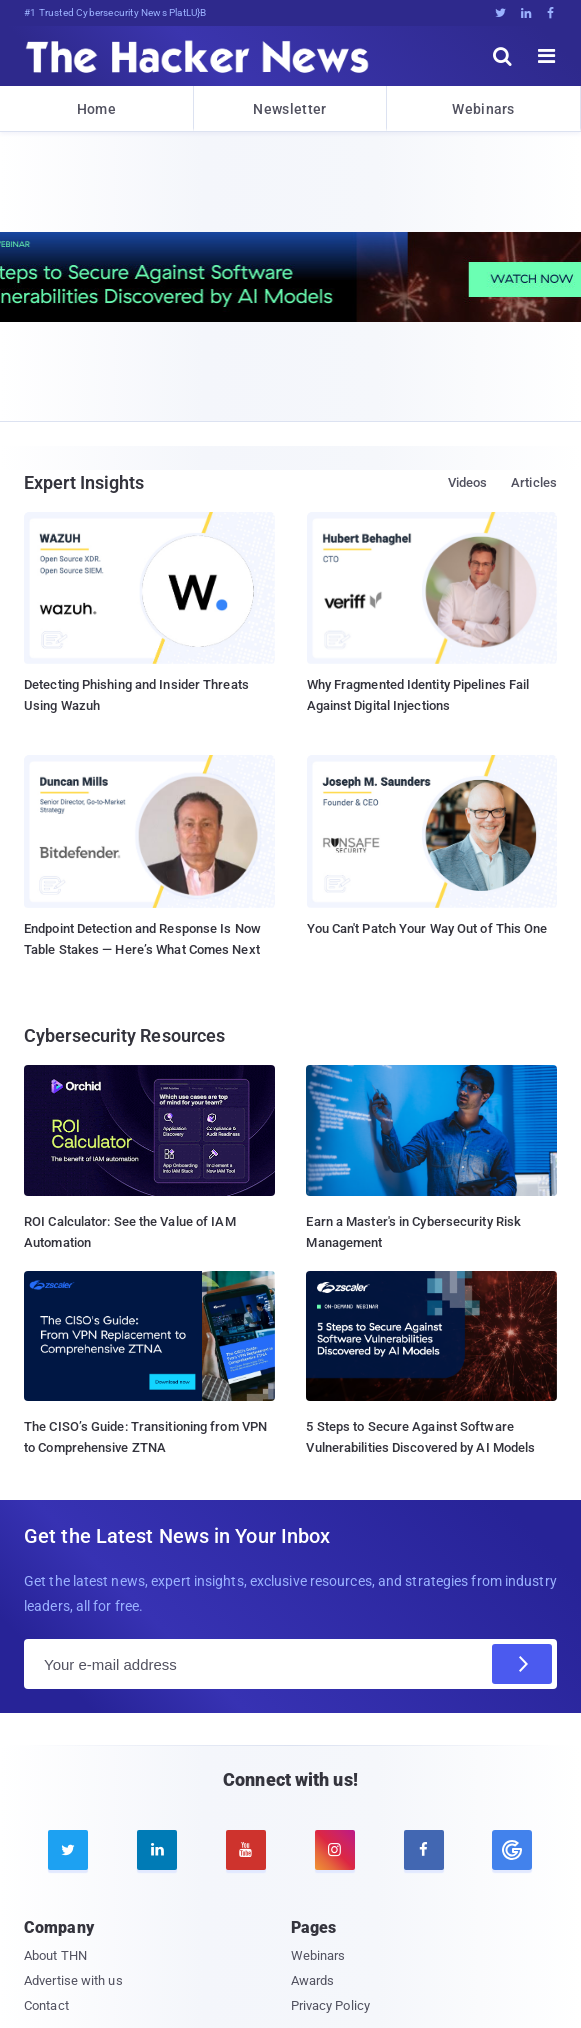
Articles (534, 482)
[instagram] (335, 1850)
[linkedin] (157, 1850)
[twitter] (68, 1850)
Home (96, 109)
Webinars (483, 109)
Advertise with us (73, 1980)
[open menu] (547, 56)
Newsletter (289, 109)
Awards (313, 1980)
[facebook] (424, 1850)
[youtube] (246, 1850)
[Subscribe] (522, 1664)
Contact (46, 2005)
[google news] (512, 1850)
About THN (55, 1955)
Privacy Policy (330, 2005)
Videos (468, 482)
